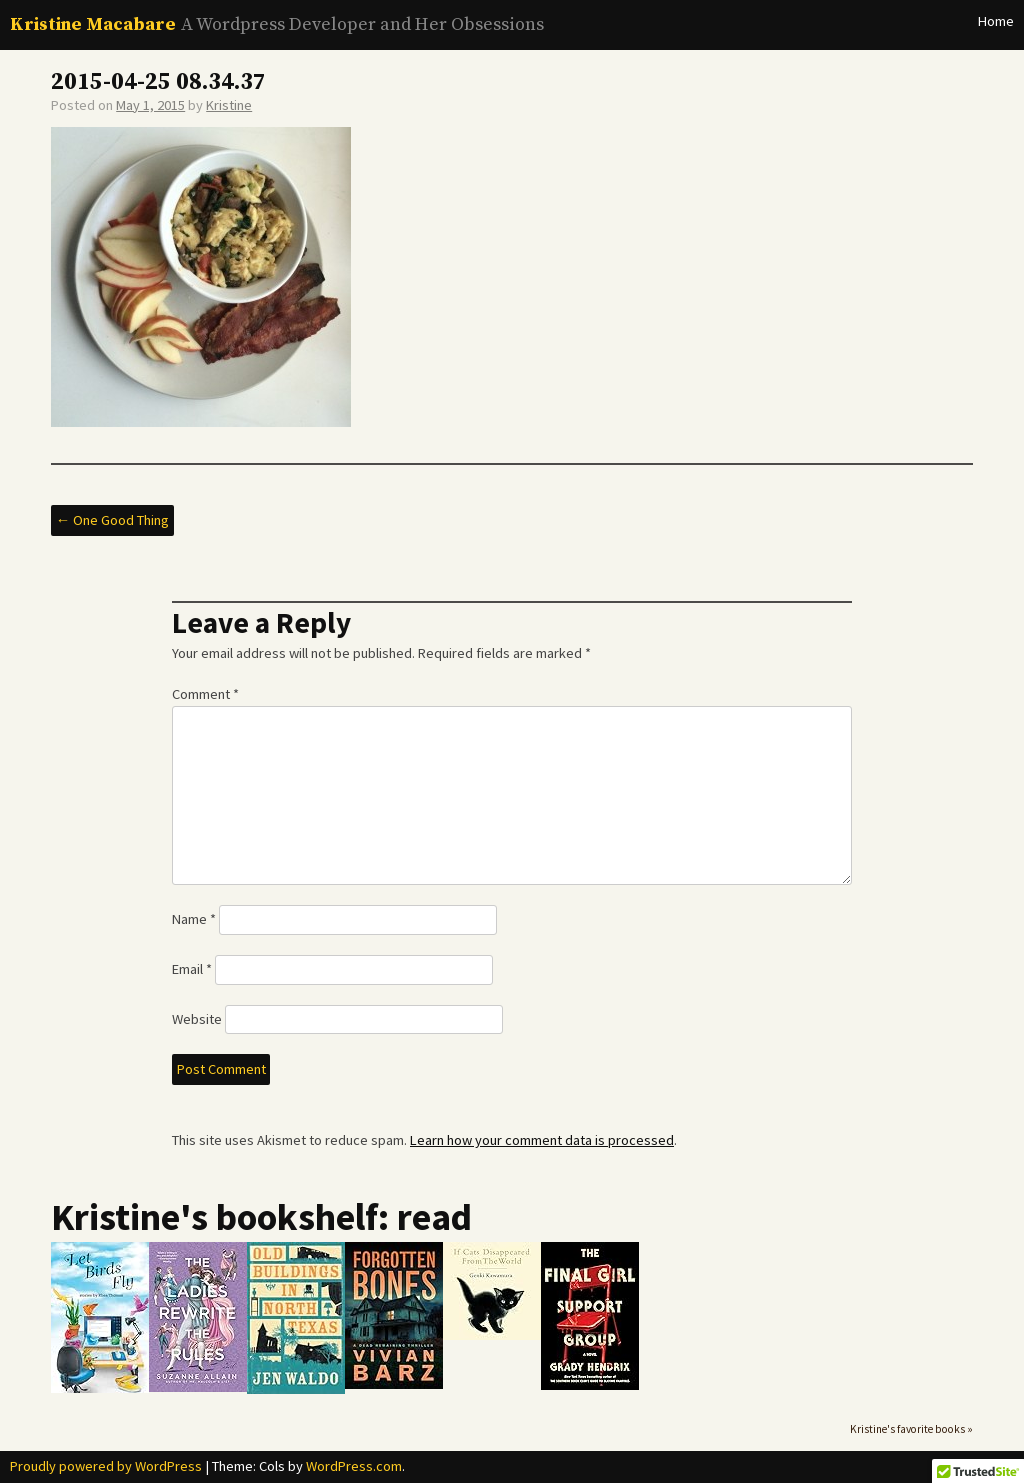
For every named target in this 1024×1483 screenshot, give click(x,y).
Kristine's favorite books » (911, 1429)
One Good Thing (112, 520)
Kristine (229, 105)
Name (194, 919)
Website (197, 1019)
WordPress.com (354, 1466)
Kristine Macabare (93, 24)
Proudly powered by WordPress (106, 1466)
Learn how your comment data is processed (542, 1140)
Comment (205, 694)
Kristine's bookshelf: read (261, 1216)
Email (192, 969)
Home (996, 21)
